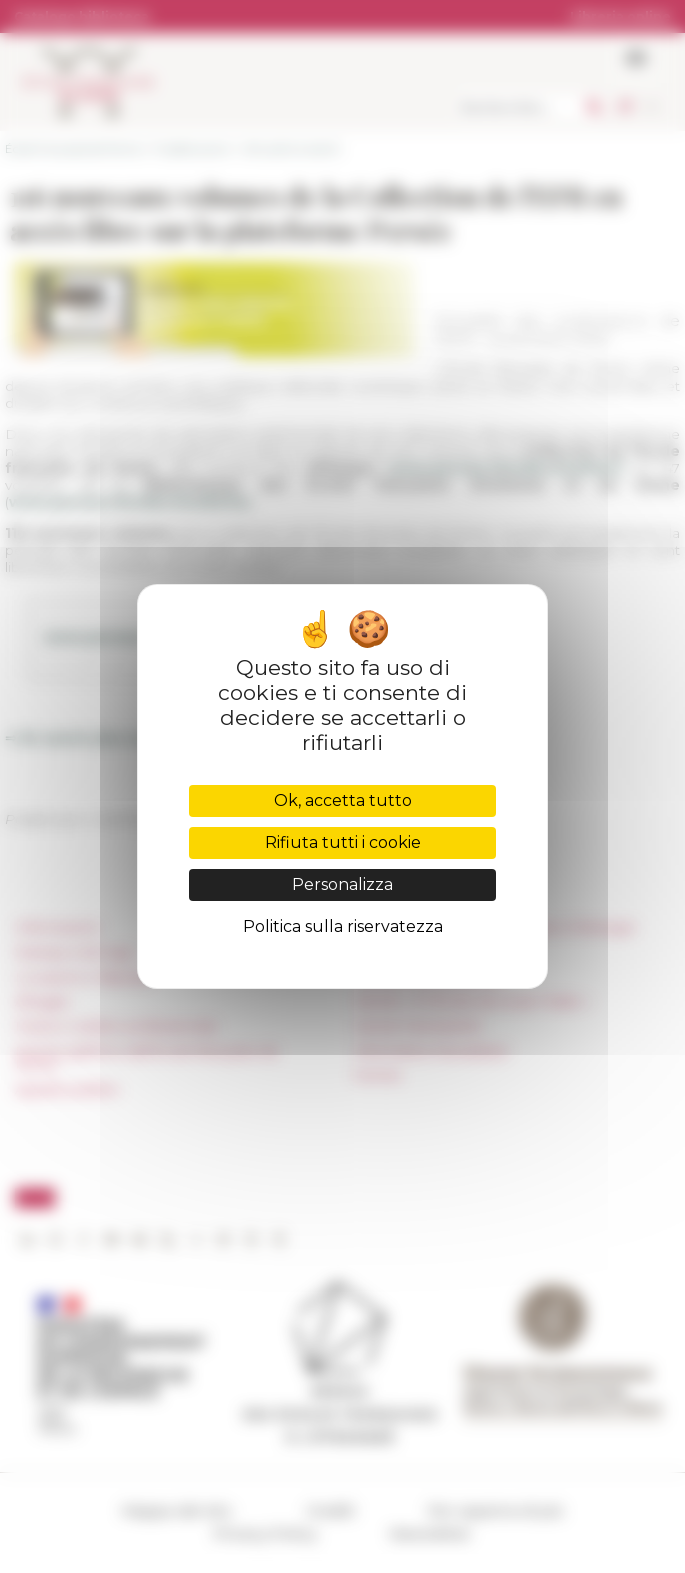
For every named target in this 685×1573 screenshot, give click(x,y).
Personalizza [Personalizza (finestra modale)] (342, 884)
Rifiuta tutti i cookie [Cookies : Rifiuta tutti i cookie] (343, 842)
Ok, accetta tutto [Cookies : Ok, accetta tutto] (343, 800)
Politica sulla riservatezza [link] (343, 926)
